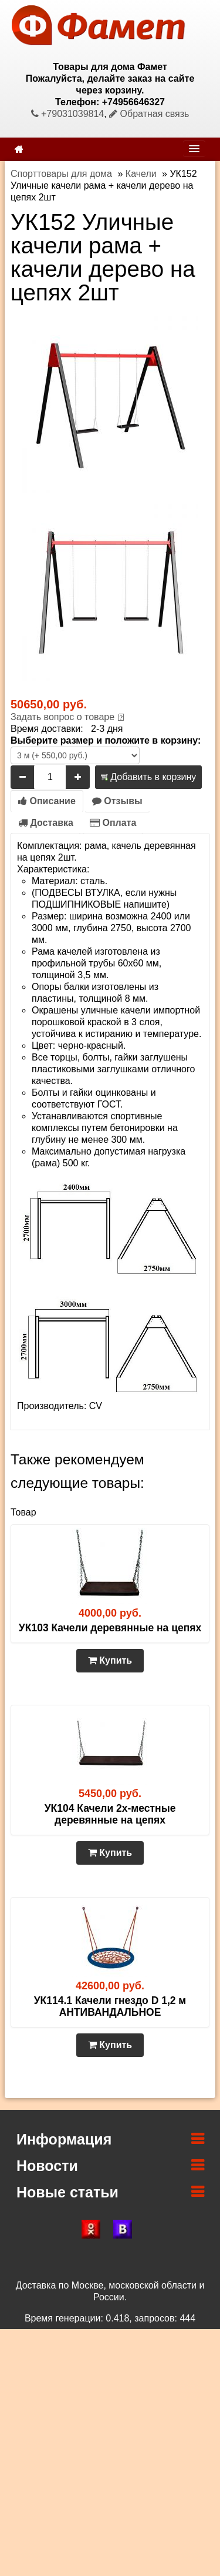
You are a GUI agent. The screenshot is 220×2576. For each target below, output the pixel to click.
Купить (110, 1660)
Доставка (45, 823)
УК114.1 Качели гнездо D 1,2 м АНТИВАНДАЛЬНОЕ (110, 2006)
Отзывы (117, 801)
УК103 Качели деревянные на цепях (110, 1628)
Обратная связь (149, 114)
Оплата (113, 823)
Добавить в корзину (148, 777)
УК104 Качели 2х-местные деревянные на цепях (110, 1814)
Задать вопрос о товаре (62, 717)
